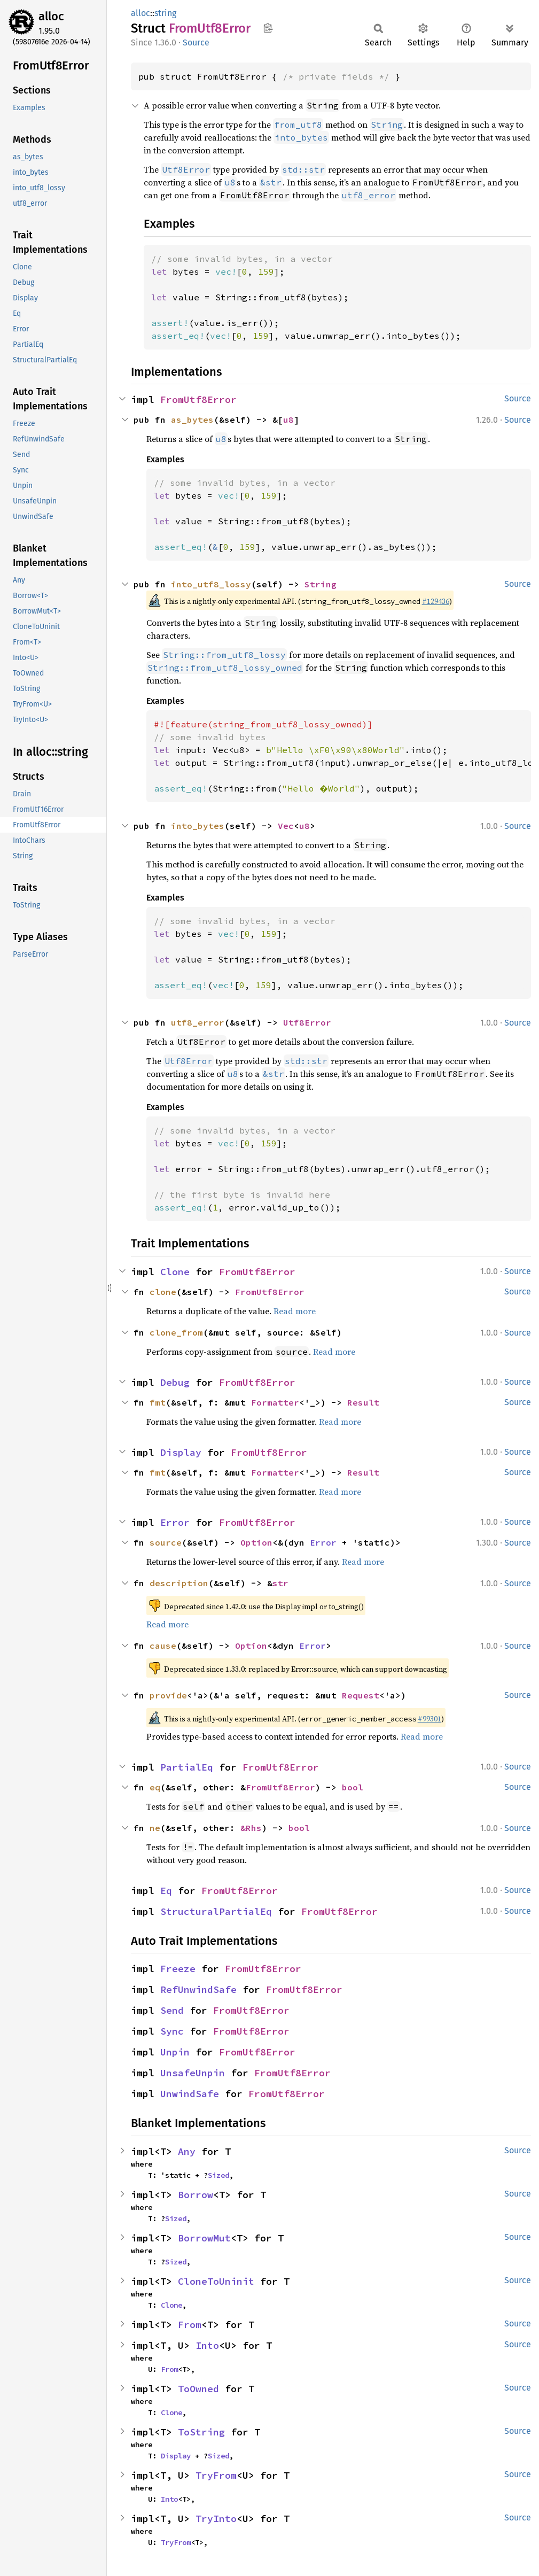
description (179, 1583)
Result (363, 1402)
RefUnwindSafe (198, 1989)
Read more (295, 1311)
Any (187, 2151)
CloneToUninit (216, 2281)
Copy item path (268, 28)
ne (155, 1827)
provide (168, 1695)
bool (352, 1787)
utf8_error (197, 1022)
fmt (158, 1402)
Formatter (275, 1402)
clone (163, 1291)
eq (155, 1787)
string (165, 13)
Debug (175, 1382)
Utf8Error (307, 1022)
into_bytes (197, 825)
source (166, 1542)
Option (256, 1542)
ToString (201, 2432)
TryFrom (216, 2475)
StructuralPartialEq (216, 1911)
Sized (218, 2175)
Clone (175, 1272)
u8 (288, 419)
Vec (286, 825)
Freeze (178, 1968)
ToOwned (198, 2389)
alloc (51, 16)
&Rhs (251, 1827)
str (280, 1583)
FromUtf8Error (198, 399)
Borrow (195, 2195)
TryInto (216, 2518)
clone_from (176, 1332)
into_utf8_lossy (211, 584)
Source (196, 42)
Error (175, 1522)
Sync (172, 2031)
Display (180, 1452)
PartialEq (186, 1767)
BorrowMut (204, 2238)
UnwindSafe (189, 2094)
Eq (166, 1890)
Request (360, 1695)
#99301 (429, 1718)
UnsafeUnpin (192, 2073)
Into (207, 2345)
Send (172, 2010)
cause (163, 1645)
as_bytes (192, 419)
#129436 (435, 601)
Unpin (175, 2052)
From (189, 2324)
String (320, 584)
